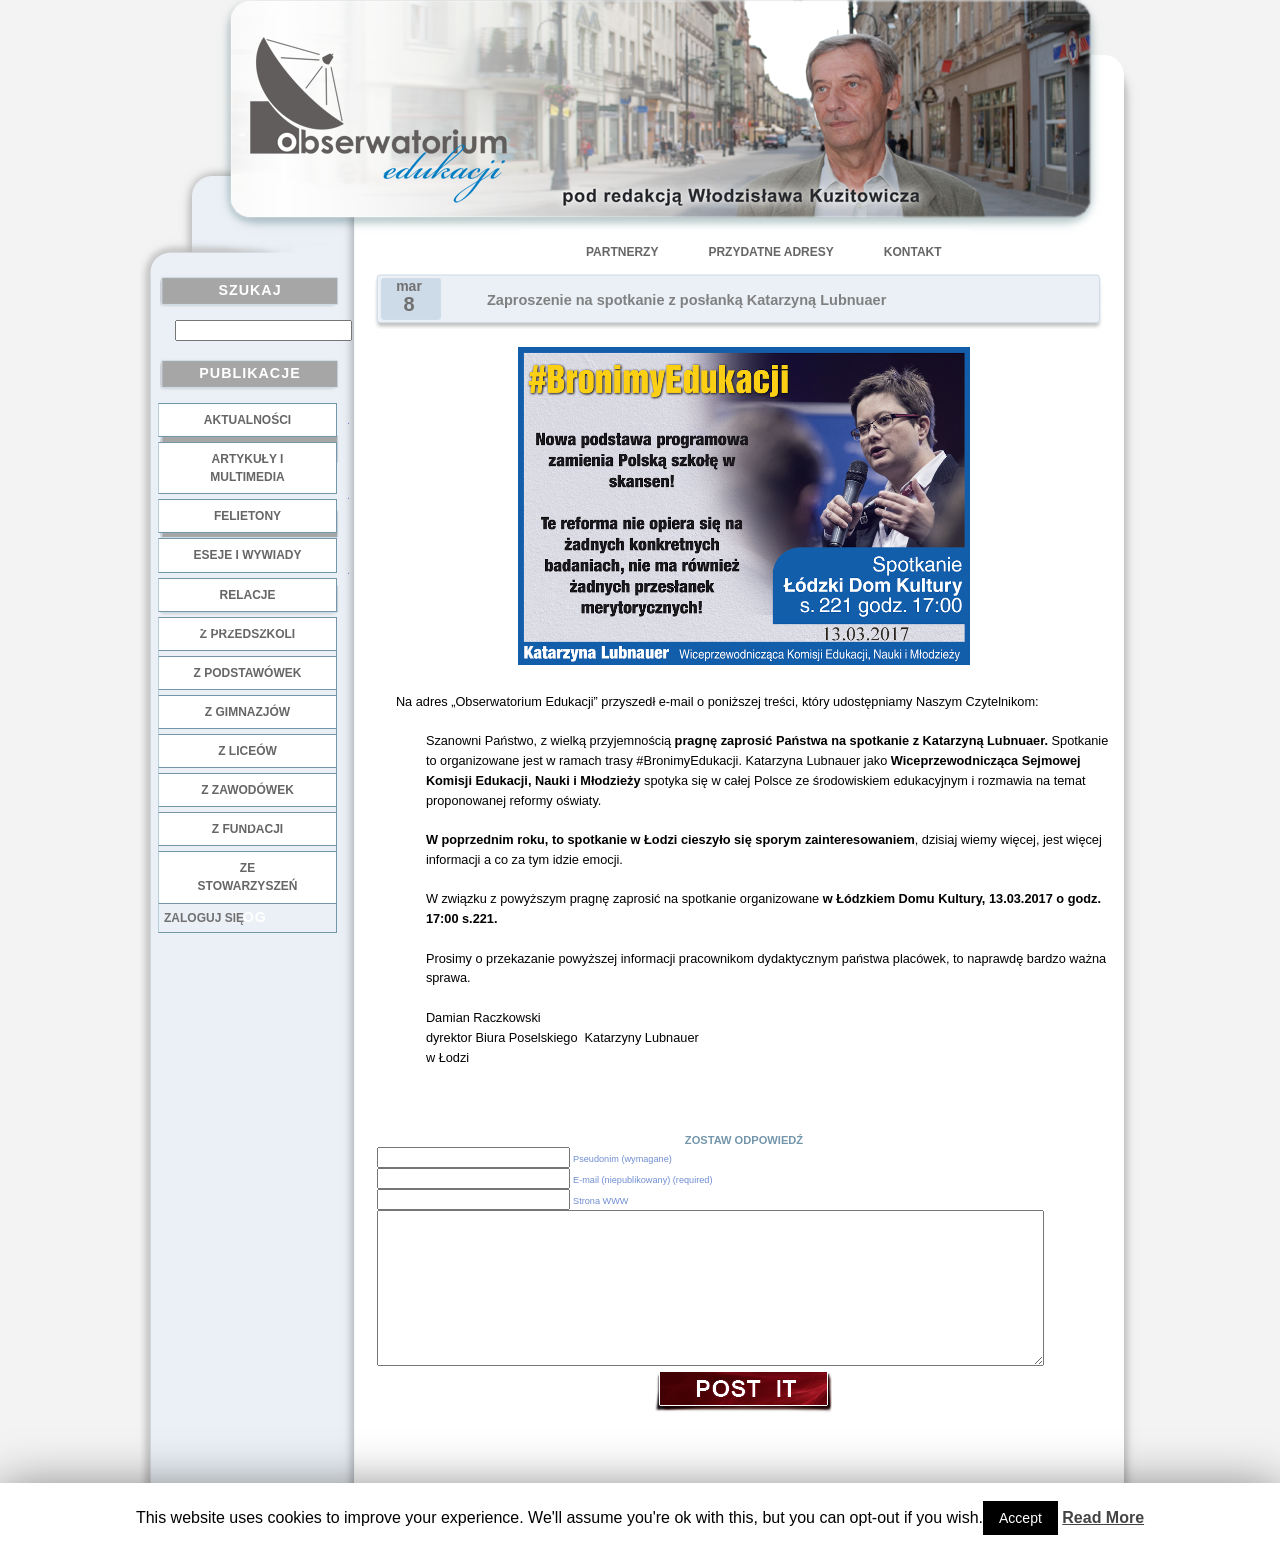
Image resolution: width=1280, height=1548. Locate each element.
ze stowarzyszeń (248, 877)
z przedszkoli (247, 634)
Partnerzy (622, 252)
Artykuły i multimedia (247, 468)
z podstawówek (248, 673)
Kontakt (913, 252)
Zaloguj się (204, 918)
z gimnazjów (247, 712)
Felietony (247, 516)
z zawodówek (247, 790)
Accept (1020, 1518)
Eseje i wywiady (247, 555)
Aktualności (247, 420)
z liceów (247, 751)
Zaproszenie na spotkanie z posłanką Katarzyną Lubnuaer (686, 300)
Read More (1103, 1517)
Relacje (247, 595)
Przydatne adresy (770, 252)
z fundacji (247, 829)
